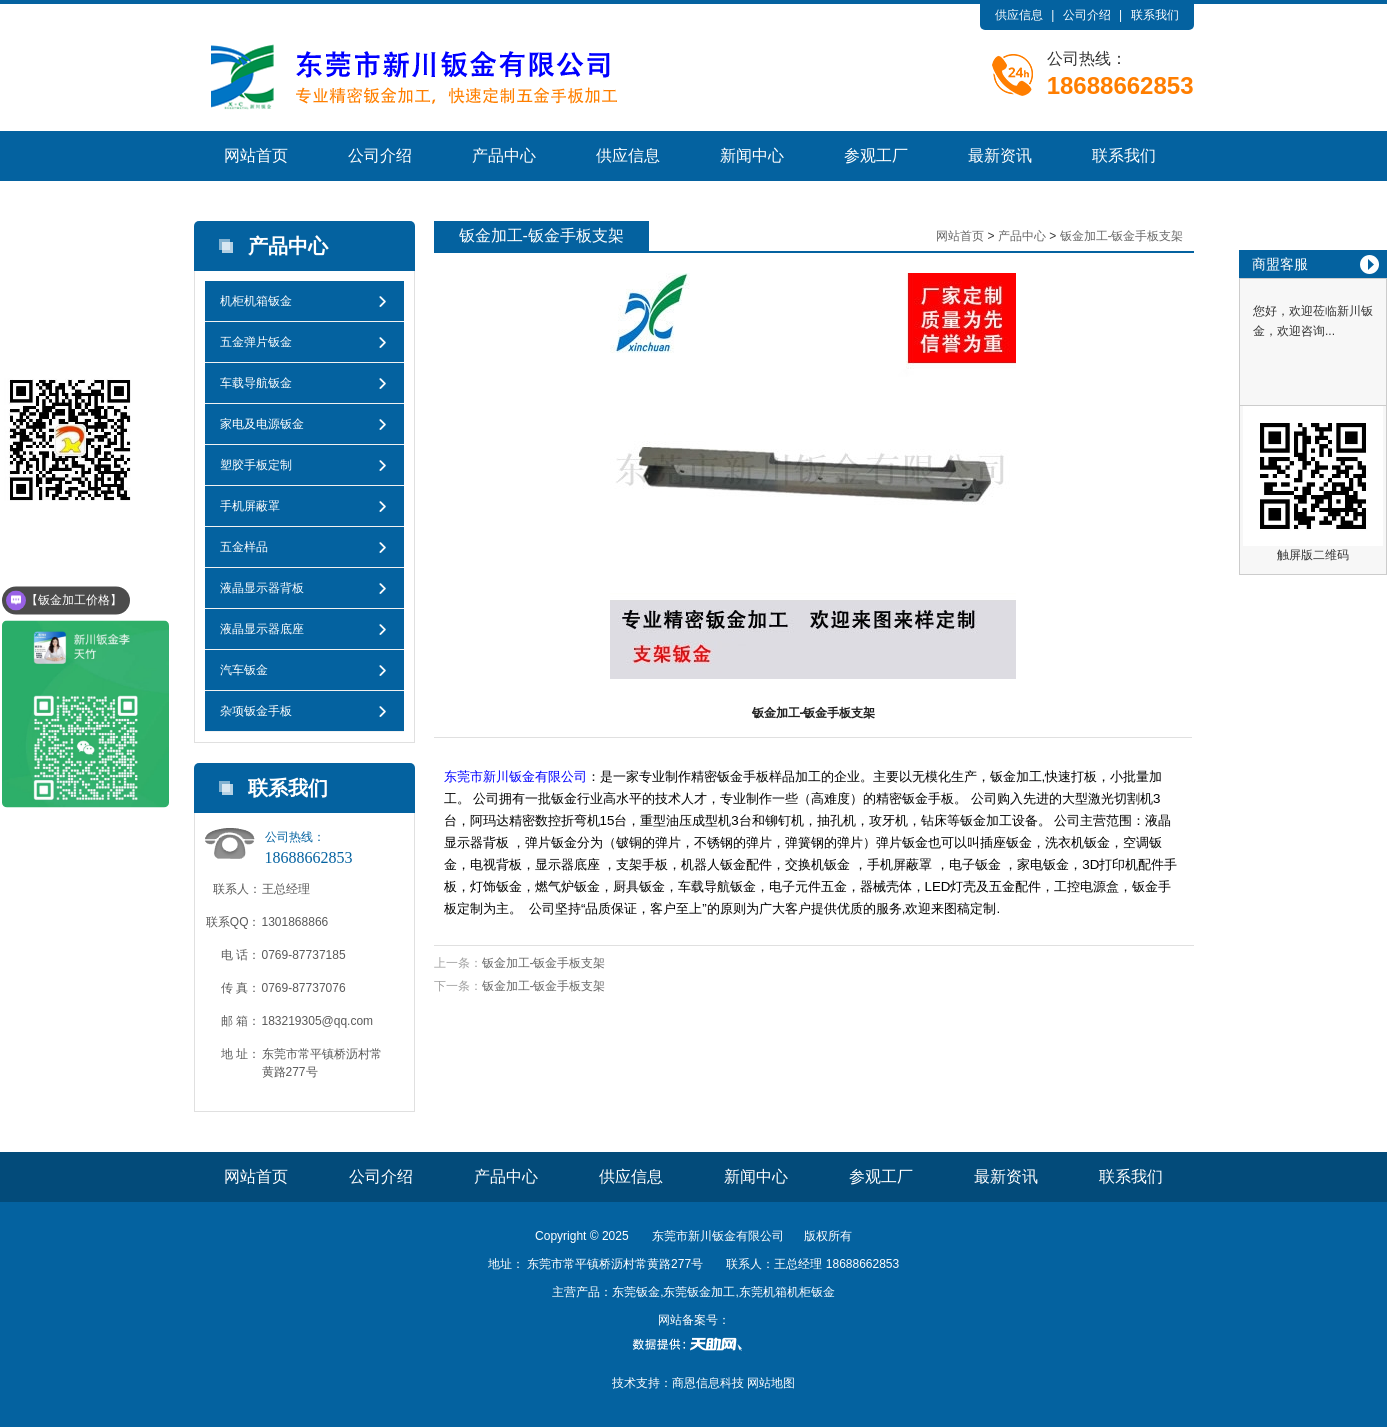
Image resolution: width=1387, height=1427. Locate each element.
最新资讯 (1000, 155)
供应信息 (1019, 15)
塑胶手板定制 (256, 465)
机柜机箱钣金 (256, 301)
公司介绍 (1087, 15)
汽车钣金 (244, 670)
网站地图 (771, 1383)
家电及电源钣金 (262, 424)
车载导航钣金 (256, 383)
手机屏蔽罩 (250, 506)
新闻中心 (752, 155)
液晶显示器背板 (262, 588)
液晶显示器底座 (262, 629)
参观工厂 (876, 155)
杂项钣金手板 (256, 711)
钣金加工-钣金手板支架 (1122, 236)
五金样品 (244, 547)
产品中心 (504, 155)
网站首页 (256, 155)
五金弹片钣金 (256, 342)
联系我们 (1155, 15)
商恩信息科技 (708, 1383)
